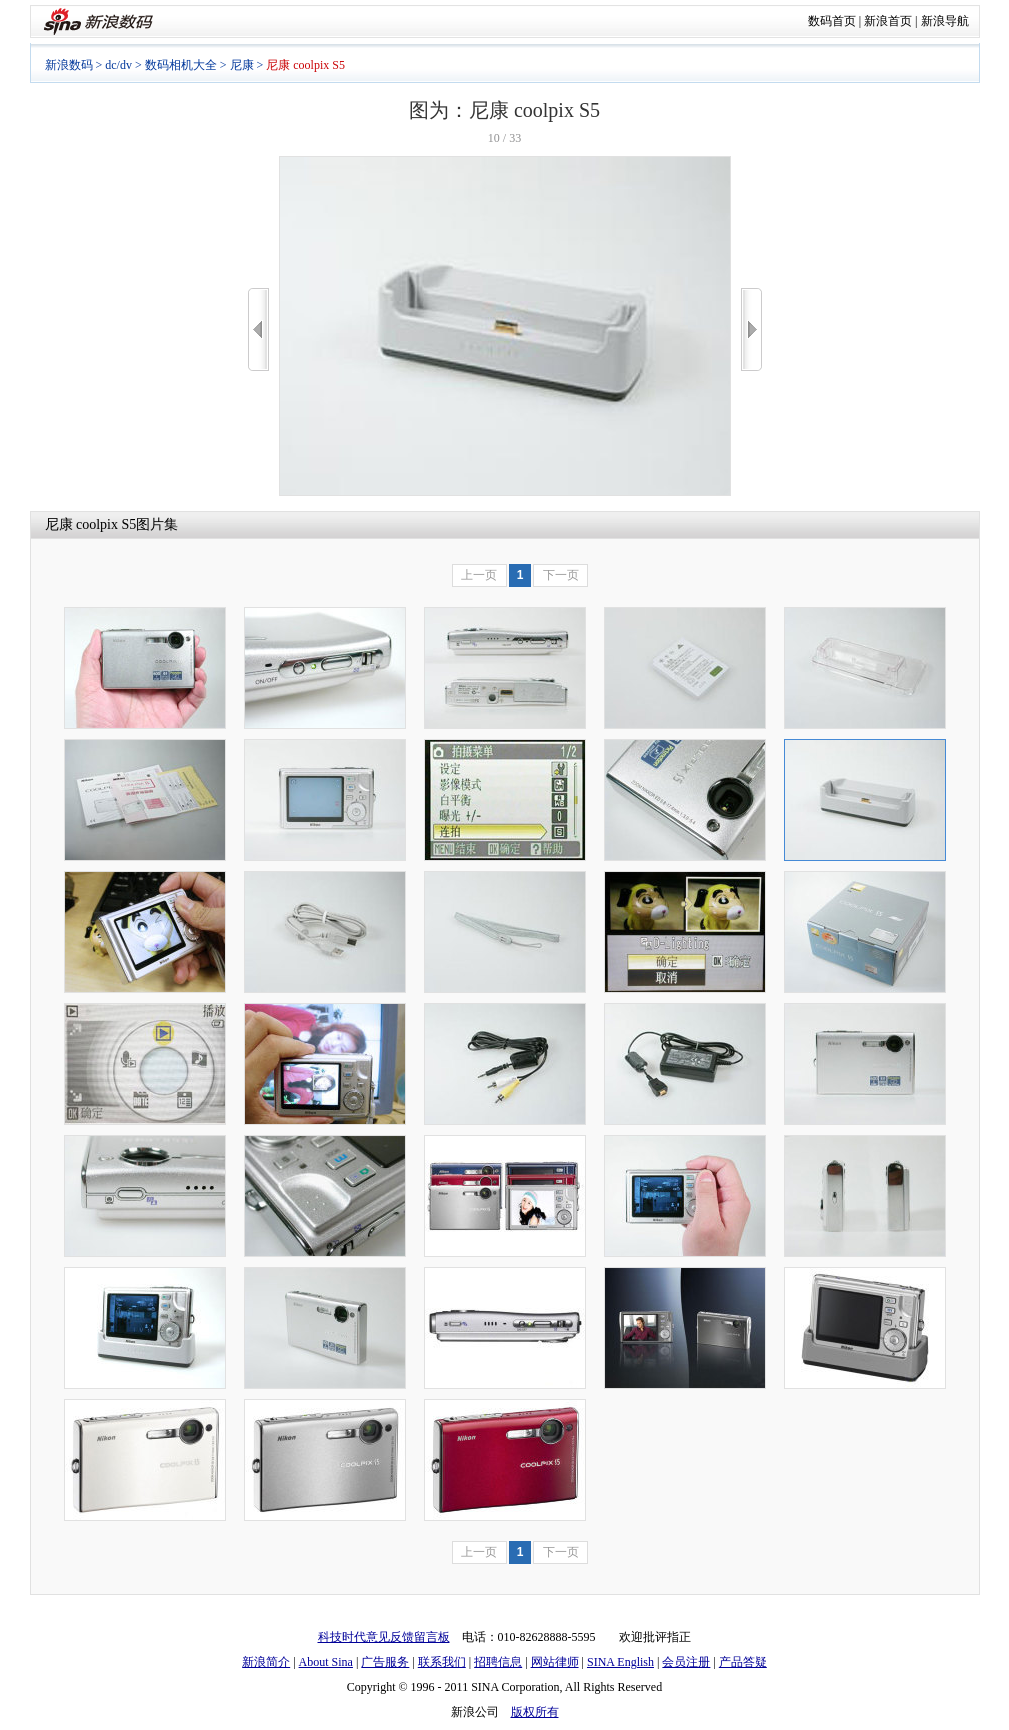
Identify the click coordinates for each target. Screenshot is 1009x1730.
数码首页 (832, 21)
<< (258, 329)
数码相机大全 (181, 65)
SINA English (620, 1662)
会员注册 (686, 1662)
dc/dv (118, 65)
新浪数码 (69, 65)
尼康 (242, 65)
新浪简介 (266, 1662)
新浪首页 (888, 21)
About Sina (326, 1662)
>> (751, 329)
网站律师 (555, 1662)
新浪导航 (945, 21)
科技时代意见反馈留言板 (384, 1637)
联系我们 (442, 1662)
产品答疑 (743, 1662)
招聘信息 (498, 1662)
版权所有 (535, 1712)
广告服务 (385, 1662)
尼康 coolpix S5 (91, 524)
